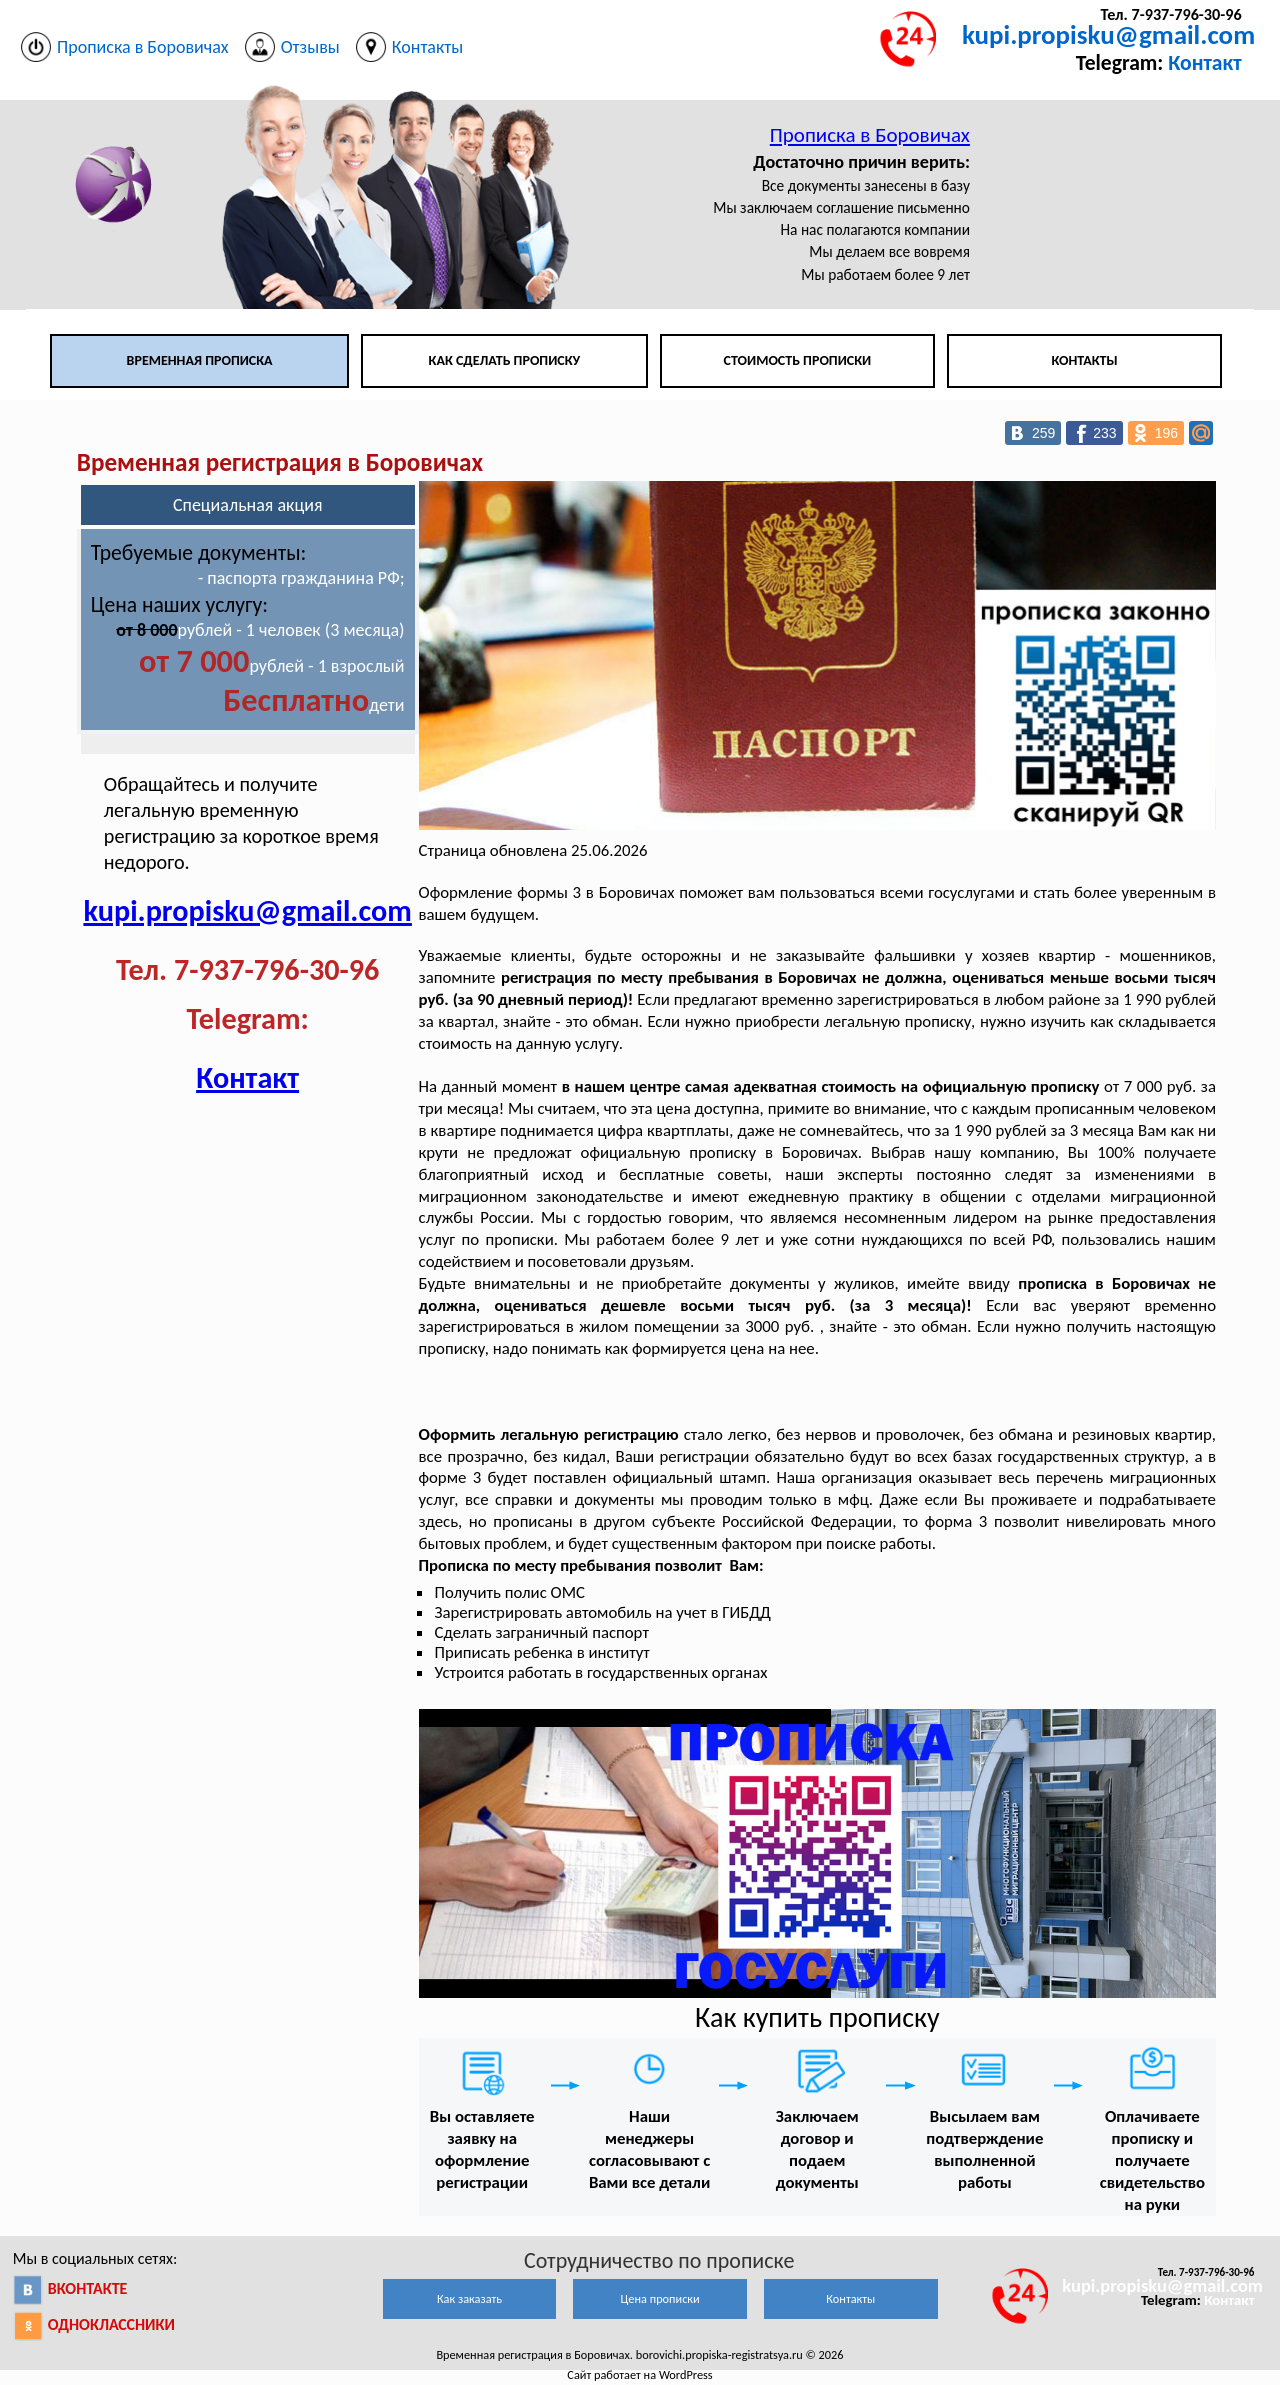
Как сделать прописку (505, 360)
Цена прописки (660, 2298)
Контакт (1204, 62)
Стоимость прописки (798, 360)
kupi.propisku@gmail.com (1108, 34)
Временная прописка (200, 360)
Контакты (1084, 360)
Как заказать (469, 2298)
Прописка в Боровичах (870, 135)
